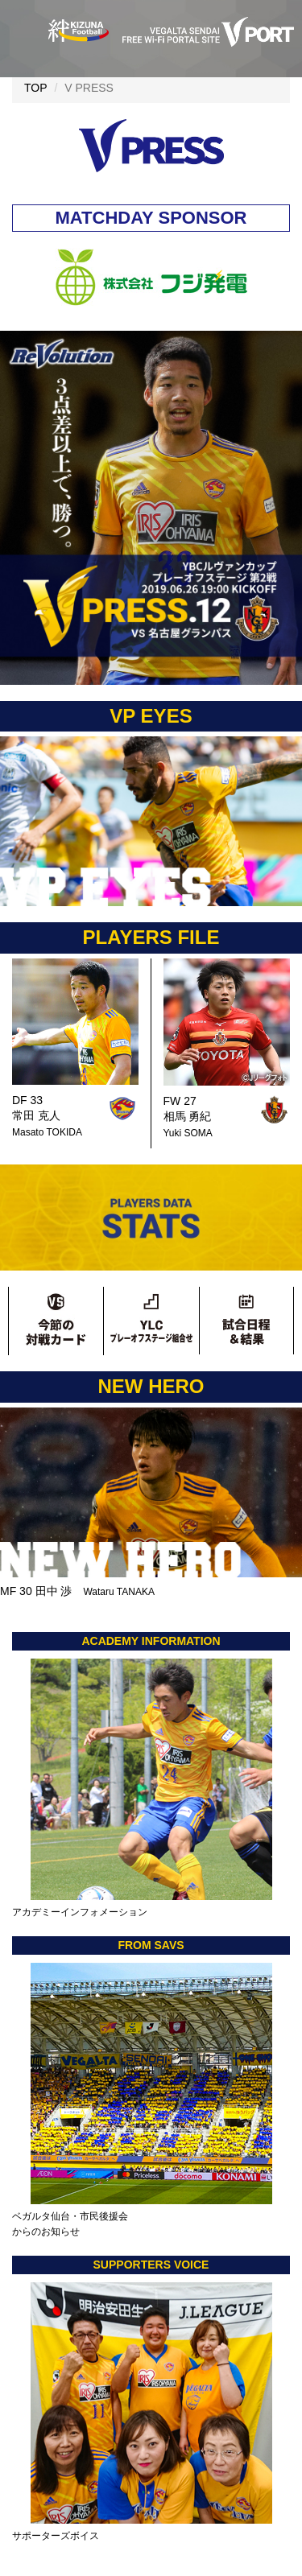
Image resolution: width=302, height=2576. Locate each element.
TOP (36, 87)
